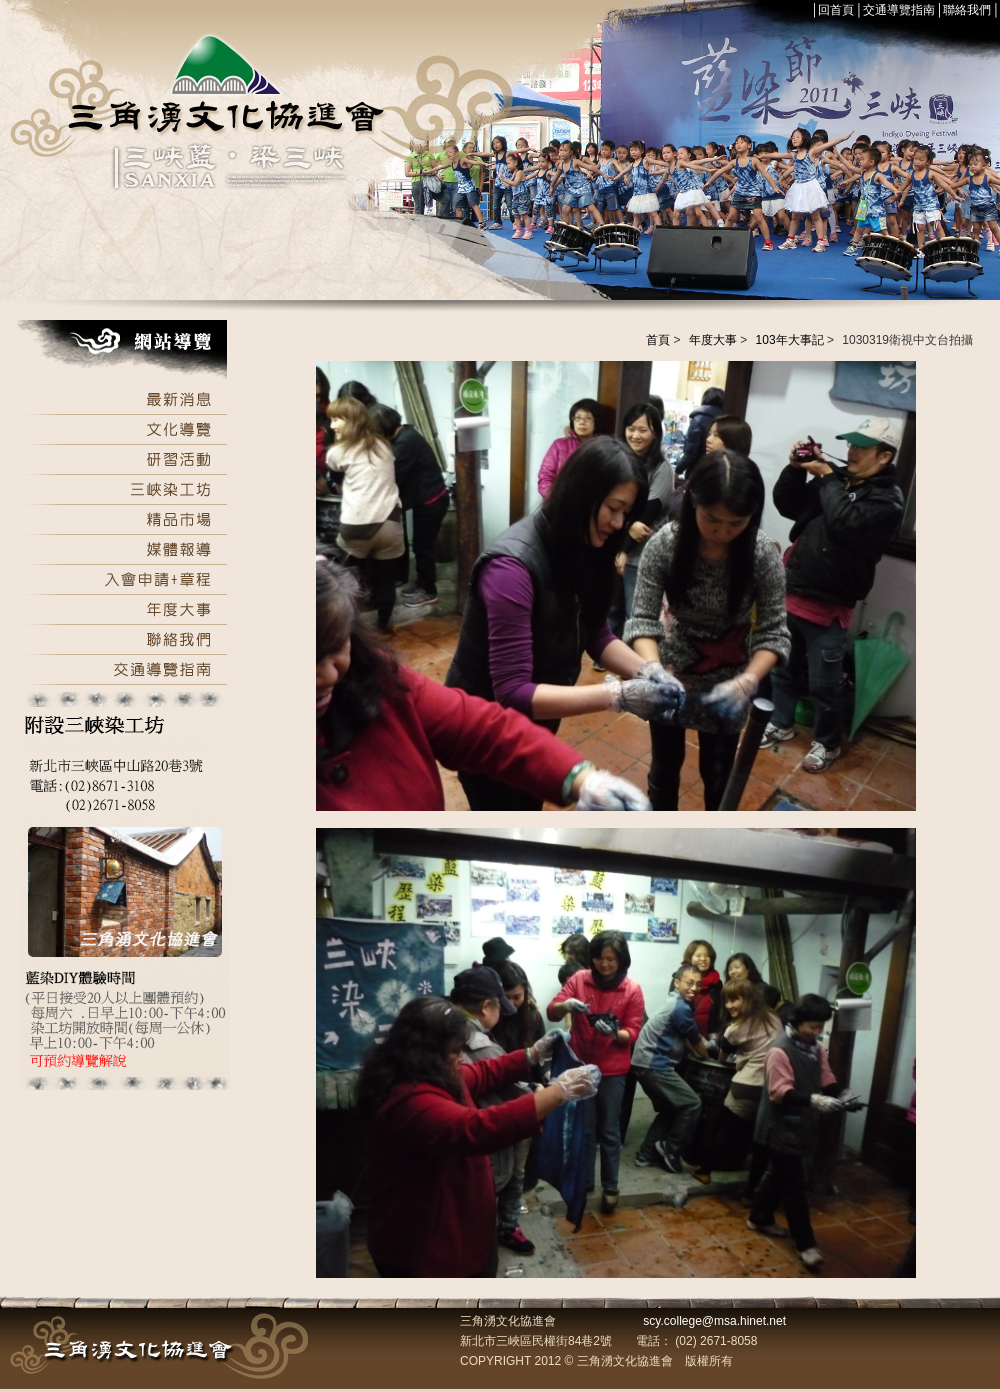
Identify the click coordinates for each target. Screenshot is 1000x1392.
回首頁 (836, 10)
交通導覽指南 (899, 10)
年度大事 (713, 340)
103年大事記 (790, 340)
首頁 (658, 340)
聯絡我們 (967, 10)
